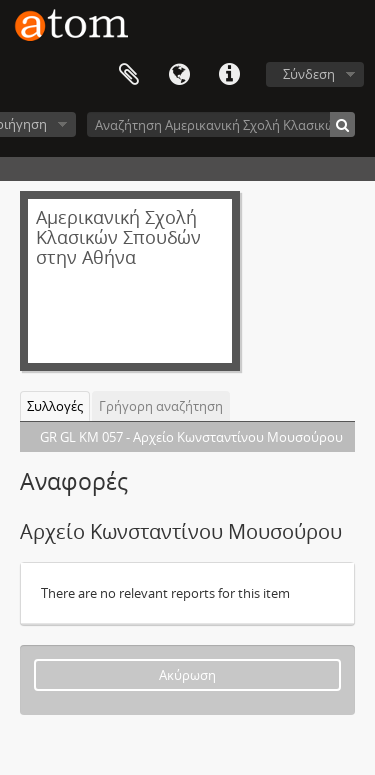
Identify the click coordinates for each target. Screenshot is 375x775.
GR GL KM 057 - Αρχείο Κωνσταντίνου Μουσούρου (191, 437)
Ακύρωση (187, 675)
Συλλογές (55, 406)
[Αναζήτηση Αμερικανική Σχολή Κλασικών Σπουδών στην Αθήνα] (221, 124)
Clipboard (129, 75)
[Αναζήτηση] (342, 124)
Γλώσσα (179, 75)
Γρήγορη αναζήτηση (161, 406)
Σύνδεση (309, 74)
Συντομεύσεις (229, 75)
